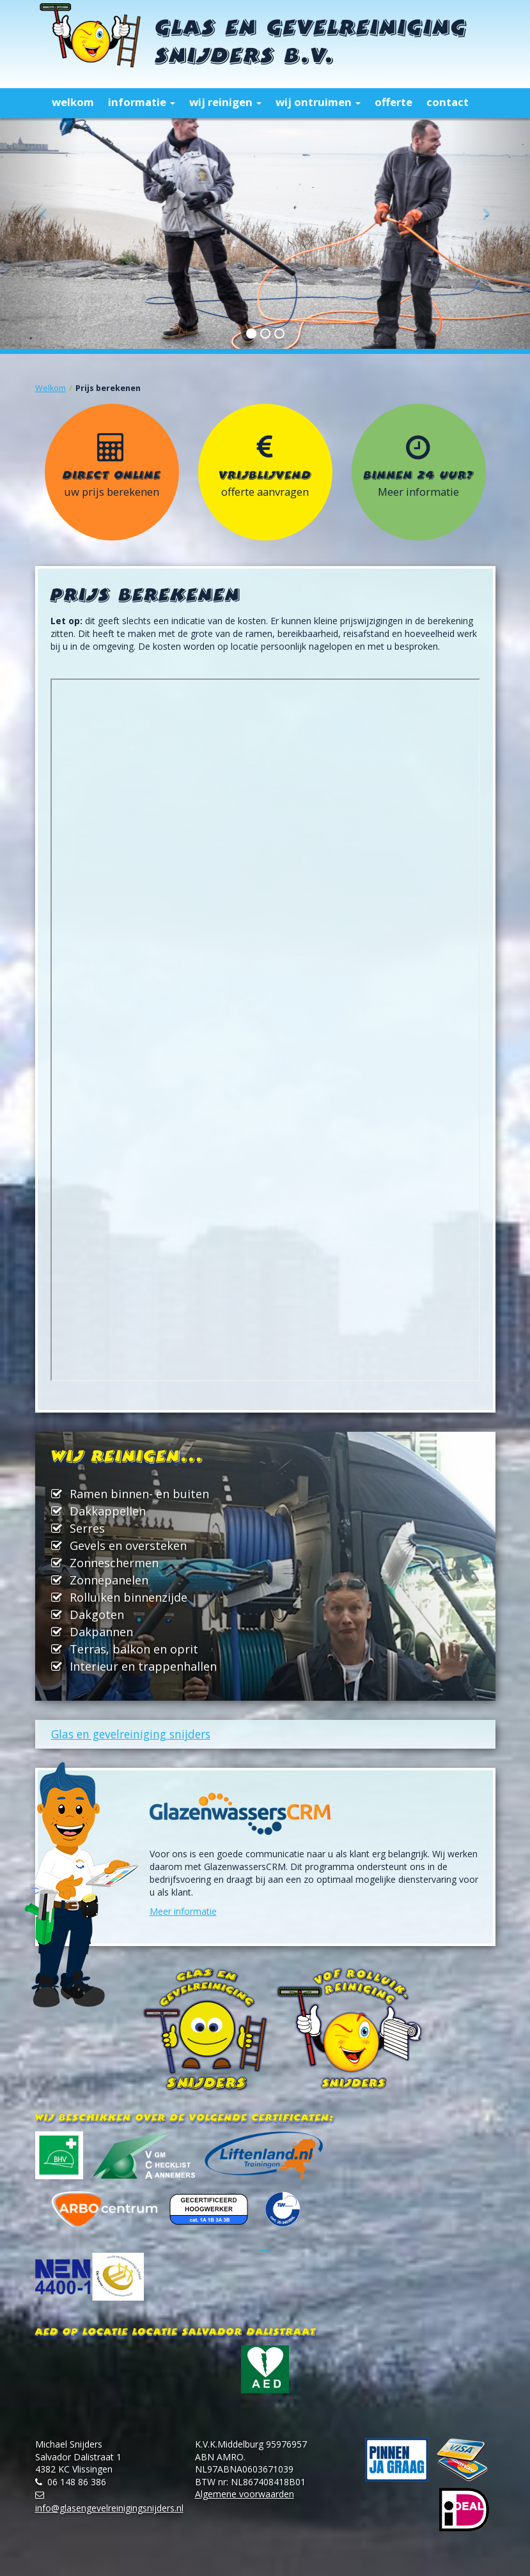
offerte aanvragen (265, 491)
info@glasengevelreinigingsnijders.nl (109, 2508)
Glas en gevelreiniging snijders (130, 1734)
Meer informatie (183, 1911)
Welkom (50, 388)
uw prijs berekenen (111, 491)
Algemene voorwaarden (244, 2494)
